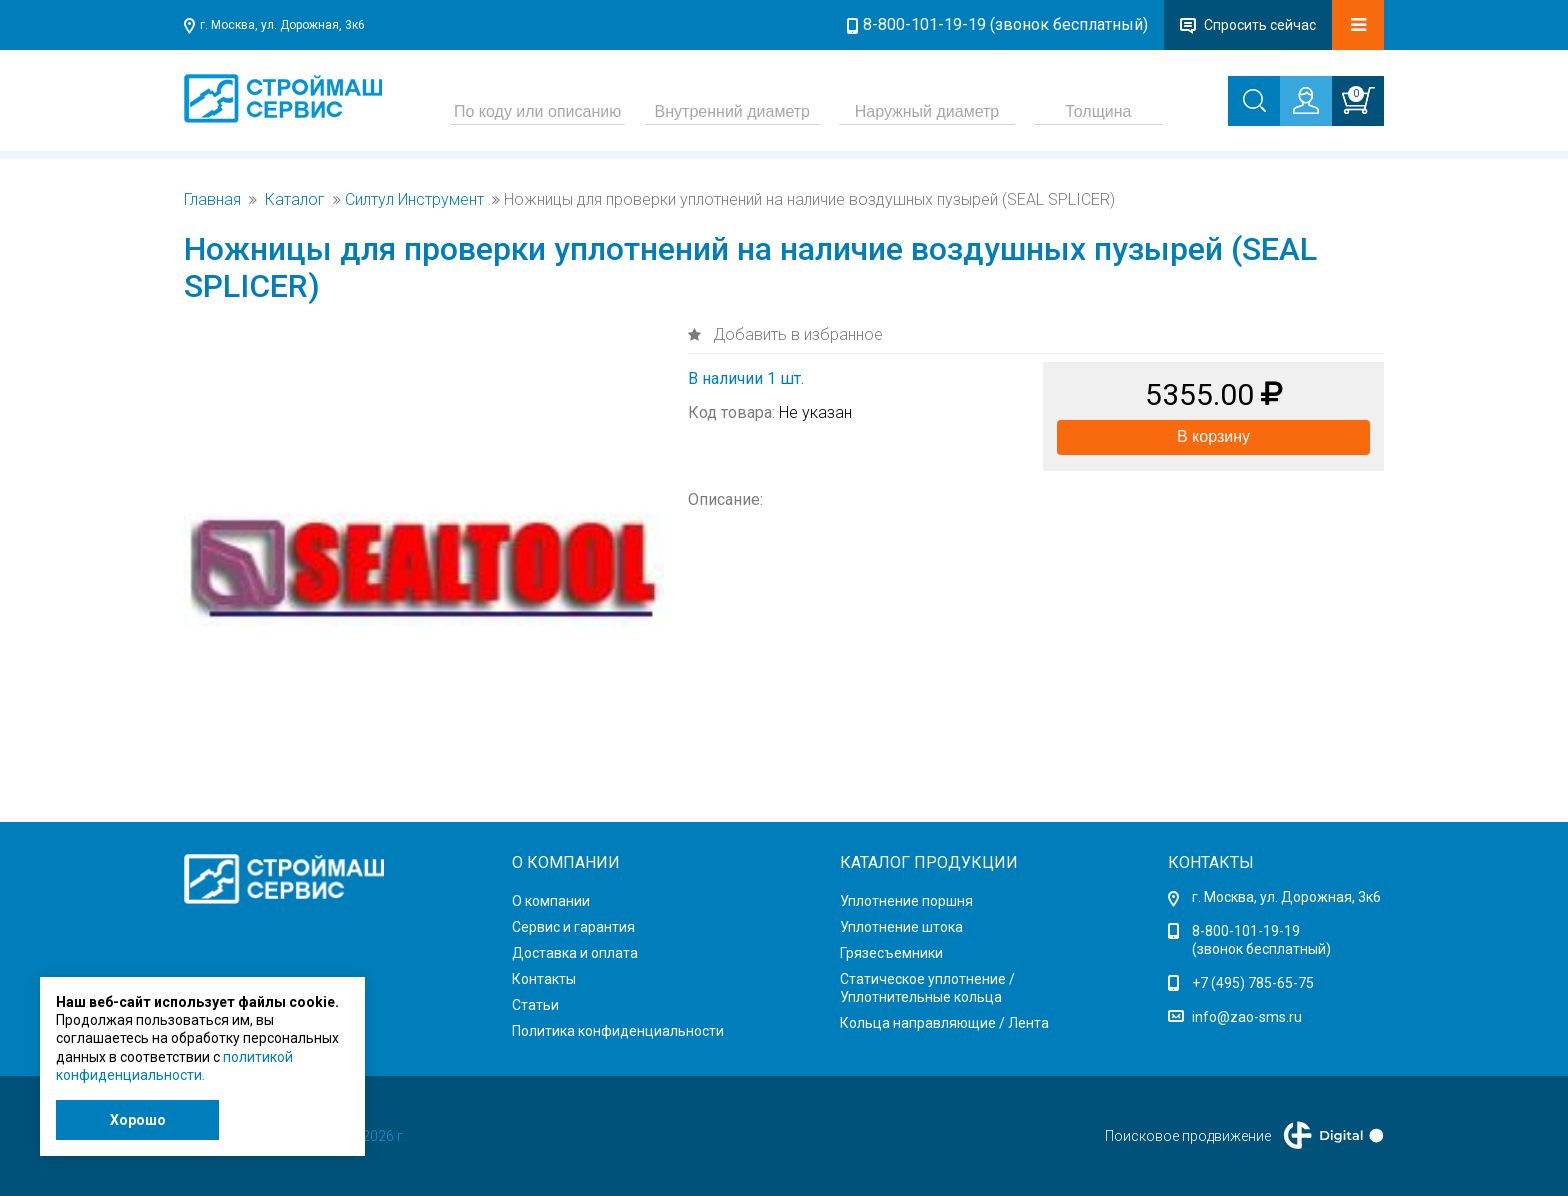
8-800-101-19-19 (1246, 931)
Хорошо (138, 1120)
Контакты (544, 979)
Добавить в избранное (796, 334)
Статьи (535, 1005)
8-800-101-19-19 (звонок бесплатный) (1005, 24)
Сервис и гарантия (573, 927)
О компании (551, 901)
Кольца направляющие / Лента (944, 1023)
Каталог (295, 200)
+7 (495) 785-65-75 (1253, 983)
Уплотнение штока (901, 927)
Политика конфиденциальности (618, 1031)
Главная (212, 200)
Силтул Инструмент (414, 200)
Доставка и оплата (575, 953)
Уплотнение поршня (906, 901)
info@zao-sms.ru (1247, 1017)
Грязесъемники (891, 953)
